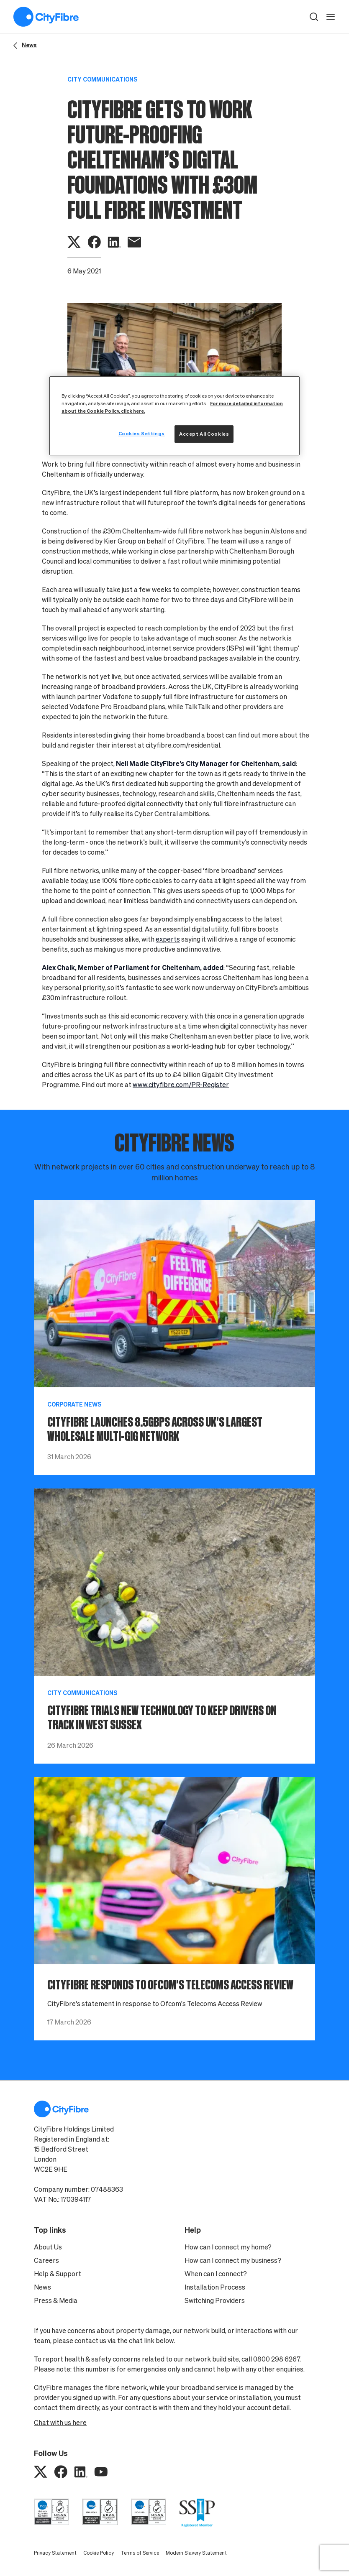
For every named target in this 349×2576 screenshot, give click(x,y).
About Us (48, 2247)
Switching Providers (215, 2300)
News (42, 2287)
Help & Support (57, 2273)
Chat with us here (60, 2422)
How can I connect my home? (228, 2247)
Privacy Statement (55, 2553)
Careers (46, 2260)
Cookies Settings (141, 433)
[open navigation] (331, 17)
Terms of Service (140, 2553)
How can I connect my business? (233, 2260)
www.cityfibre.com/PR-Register (181, 1084)
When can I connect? (216, 2273)
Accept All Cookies (204, 434)
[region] (174, 416)
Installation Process (215, 2287)
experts (168, 939)
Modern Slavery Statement (196, 2553)
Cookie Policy (98, 2553)
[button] (314, 17)
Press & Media (55, 2300)
